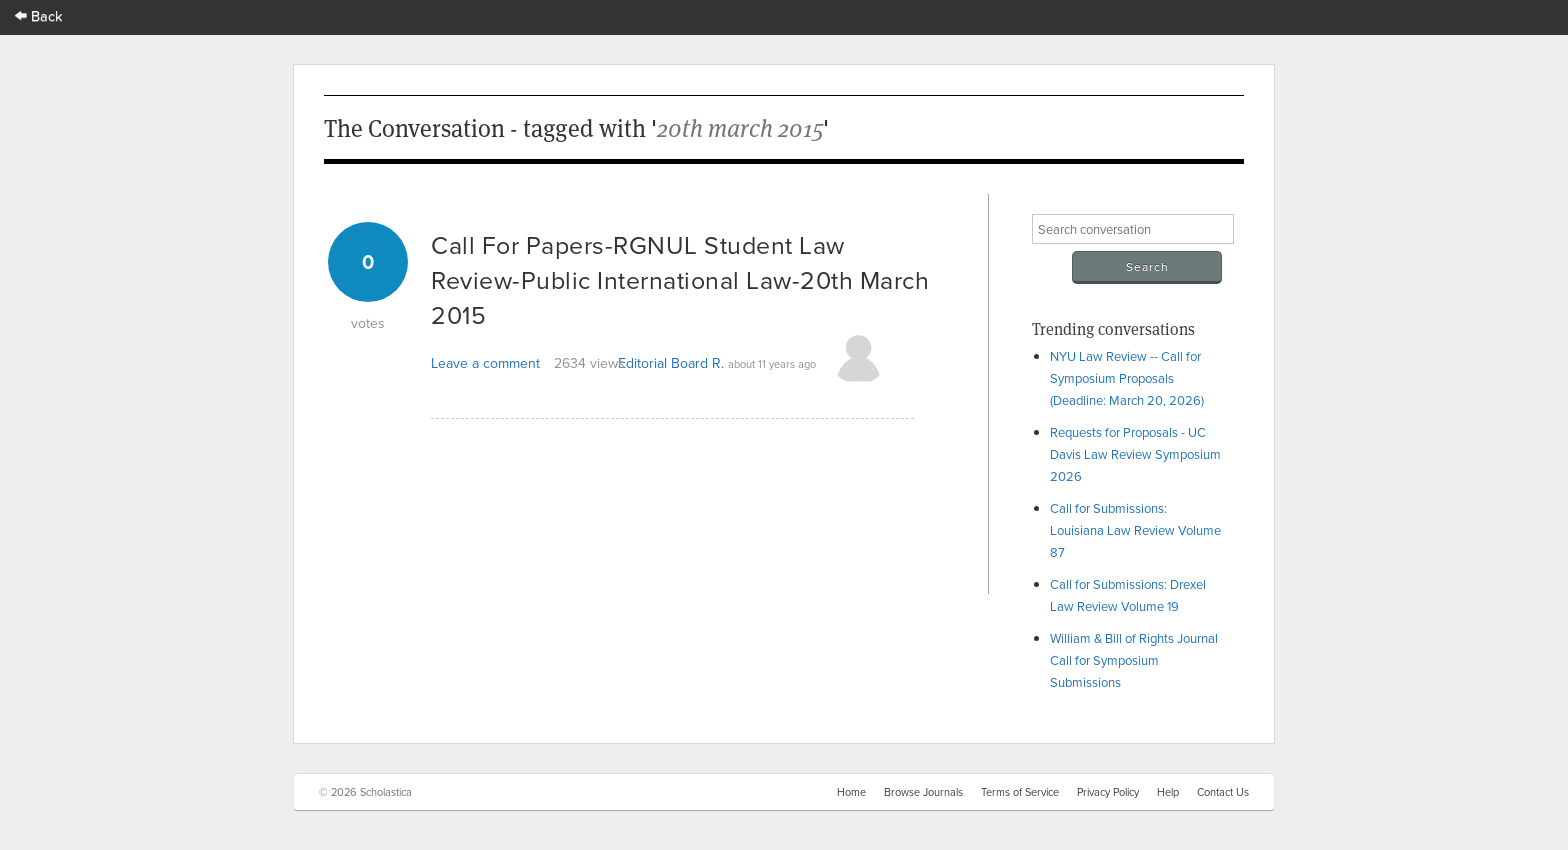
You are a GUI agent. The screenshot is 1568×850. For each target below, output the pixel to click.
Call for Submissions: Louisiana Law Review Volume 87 (1135, 530)
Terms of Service (1020, 792)
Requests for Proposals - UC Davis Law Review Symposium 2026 (1135, 454)
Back (39, 15)
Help (1168, 792)
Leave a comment (485, 363)
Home (851, 792)
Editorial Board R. (671, 363)
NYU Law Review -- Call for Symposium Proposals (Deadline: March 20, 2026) (1127, 378)
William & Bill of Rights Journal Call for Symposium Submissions (1134, 660)
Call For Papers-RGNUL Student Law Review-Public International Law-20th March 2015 (680, 279)
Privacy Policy (1108, 792)
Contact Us (1223, 792)
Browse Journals (923, 792)
